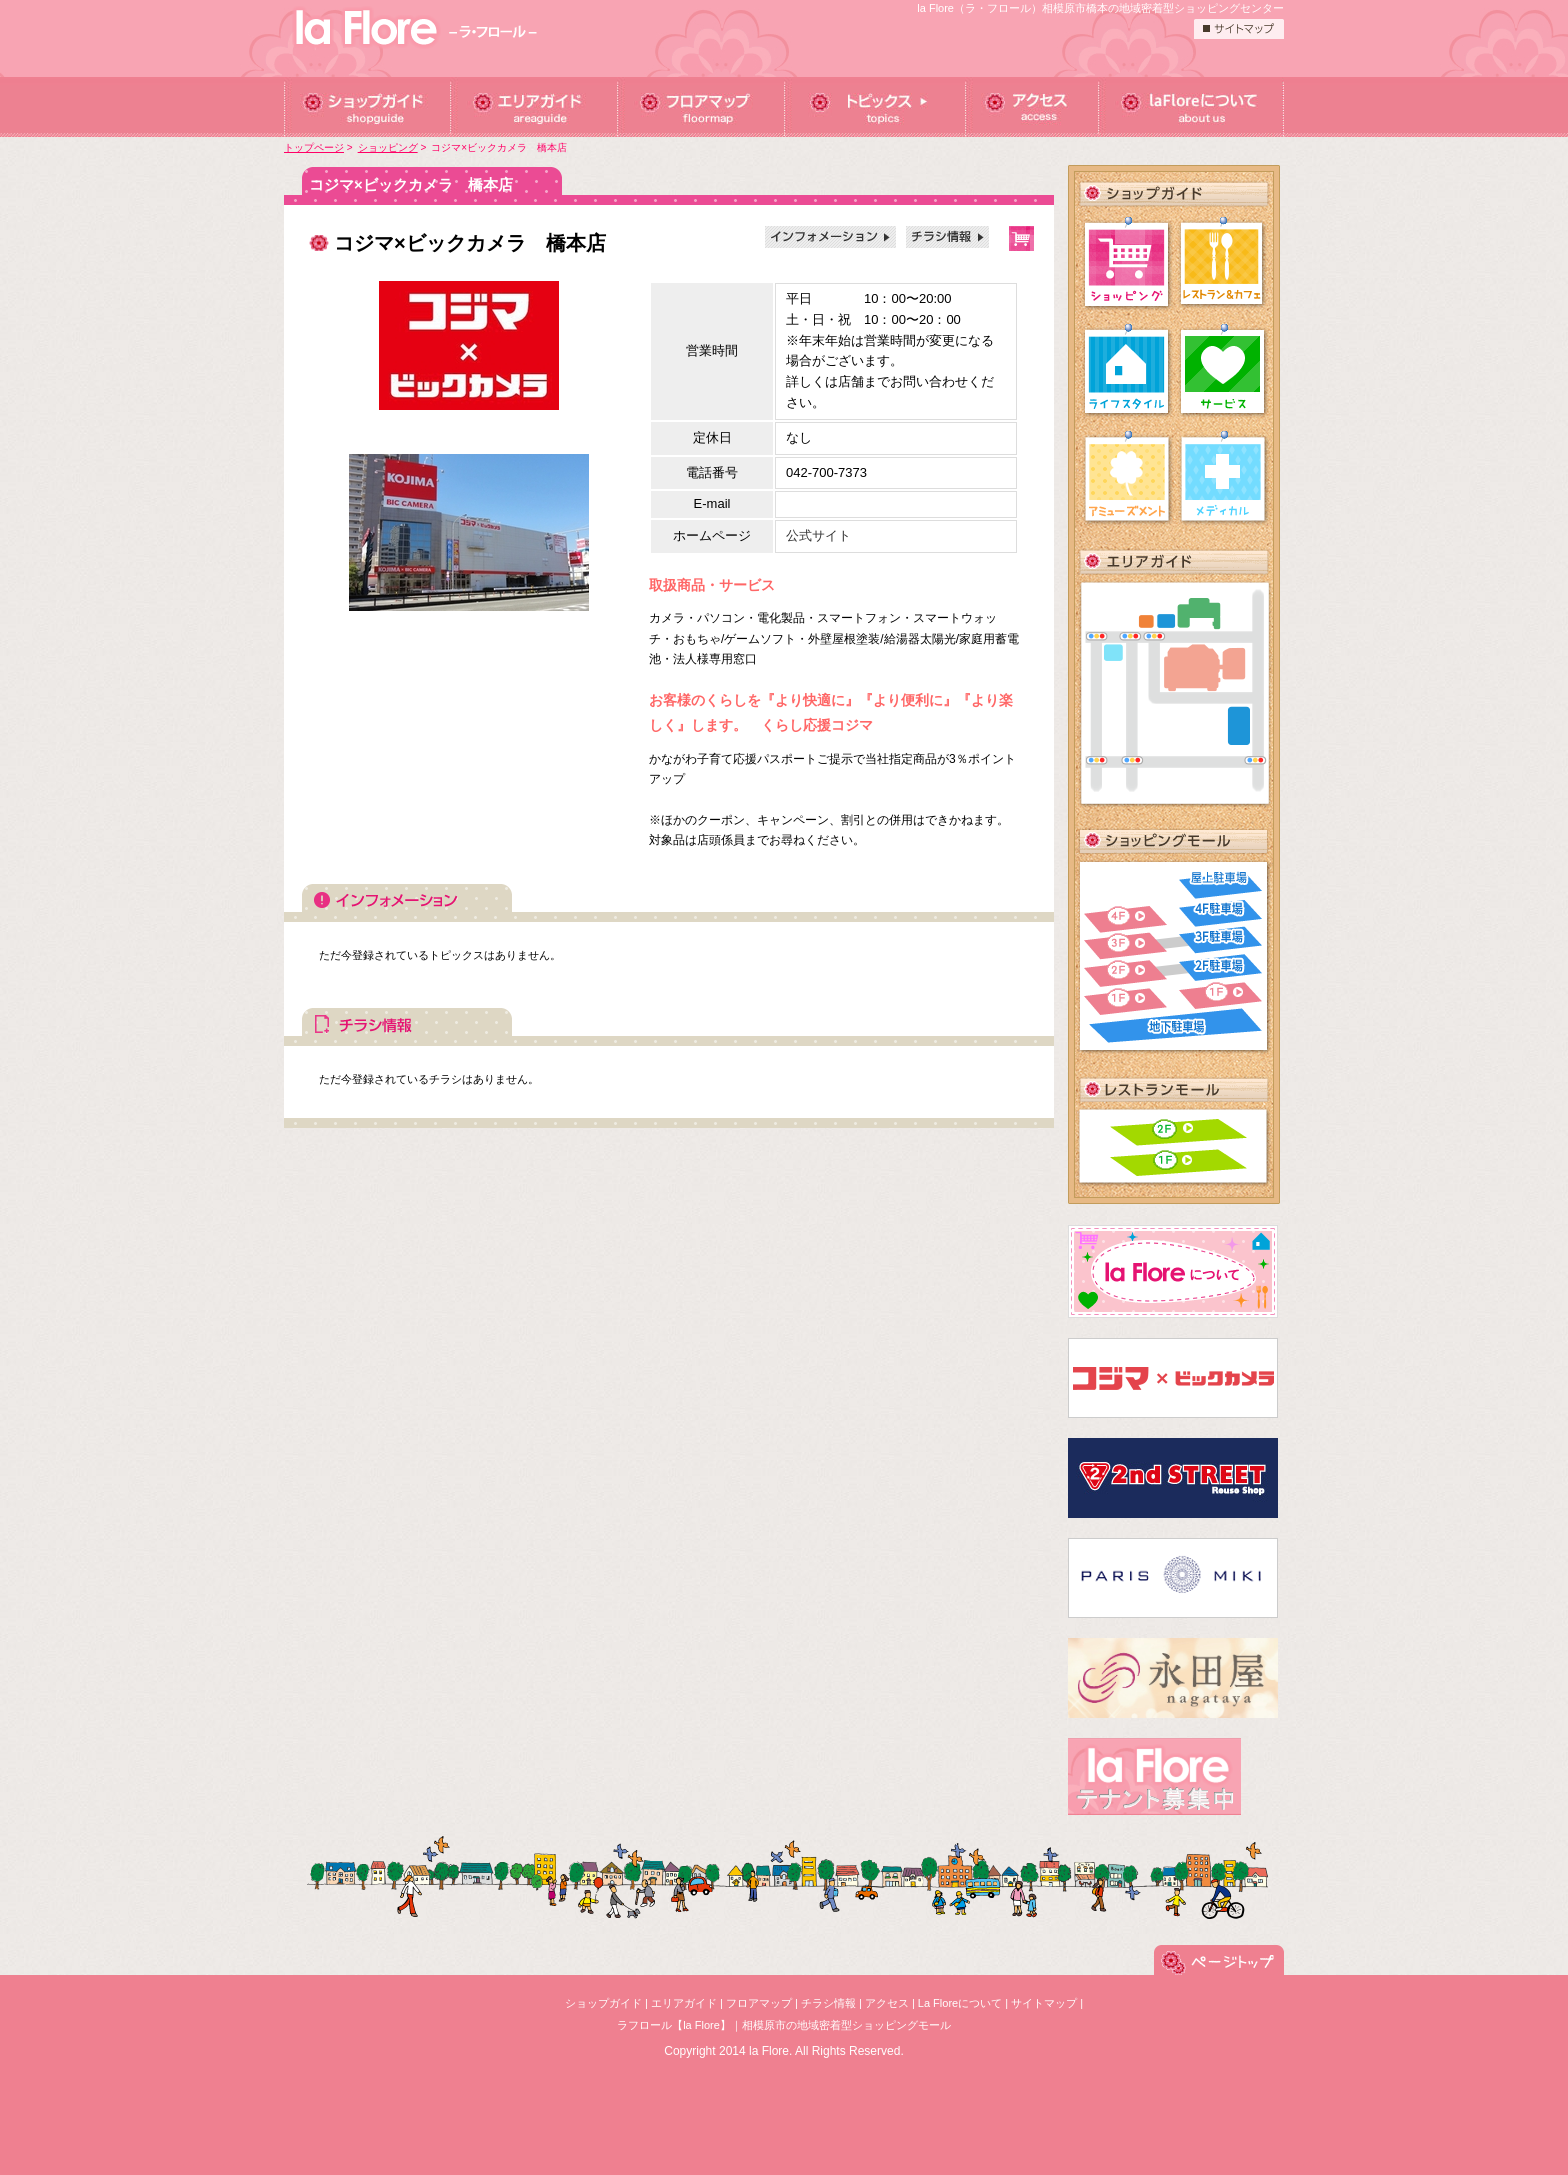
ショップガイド (603, 2003)
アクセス (887, 2003)
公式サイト (818, 535)
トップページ (314, 147)
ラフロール (419, 30)
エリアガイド (684, 2003)
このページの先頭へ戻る (1219, 1975)
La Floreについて (960, 2003)
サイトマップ (1044, 2003)
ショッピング (388, 147)
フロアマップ (759, 2003)
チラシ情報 (828, 2003)
